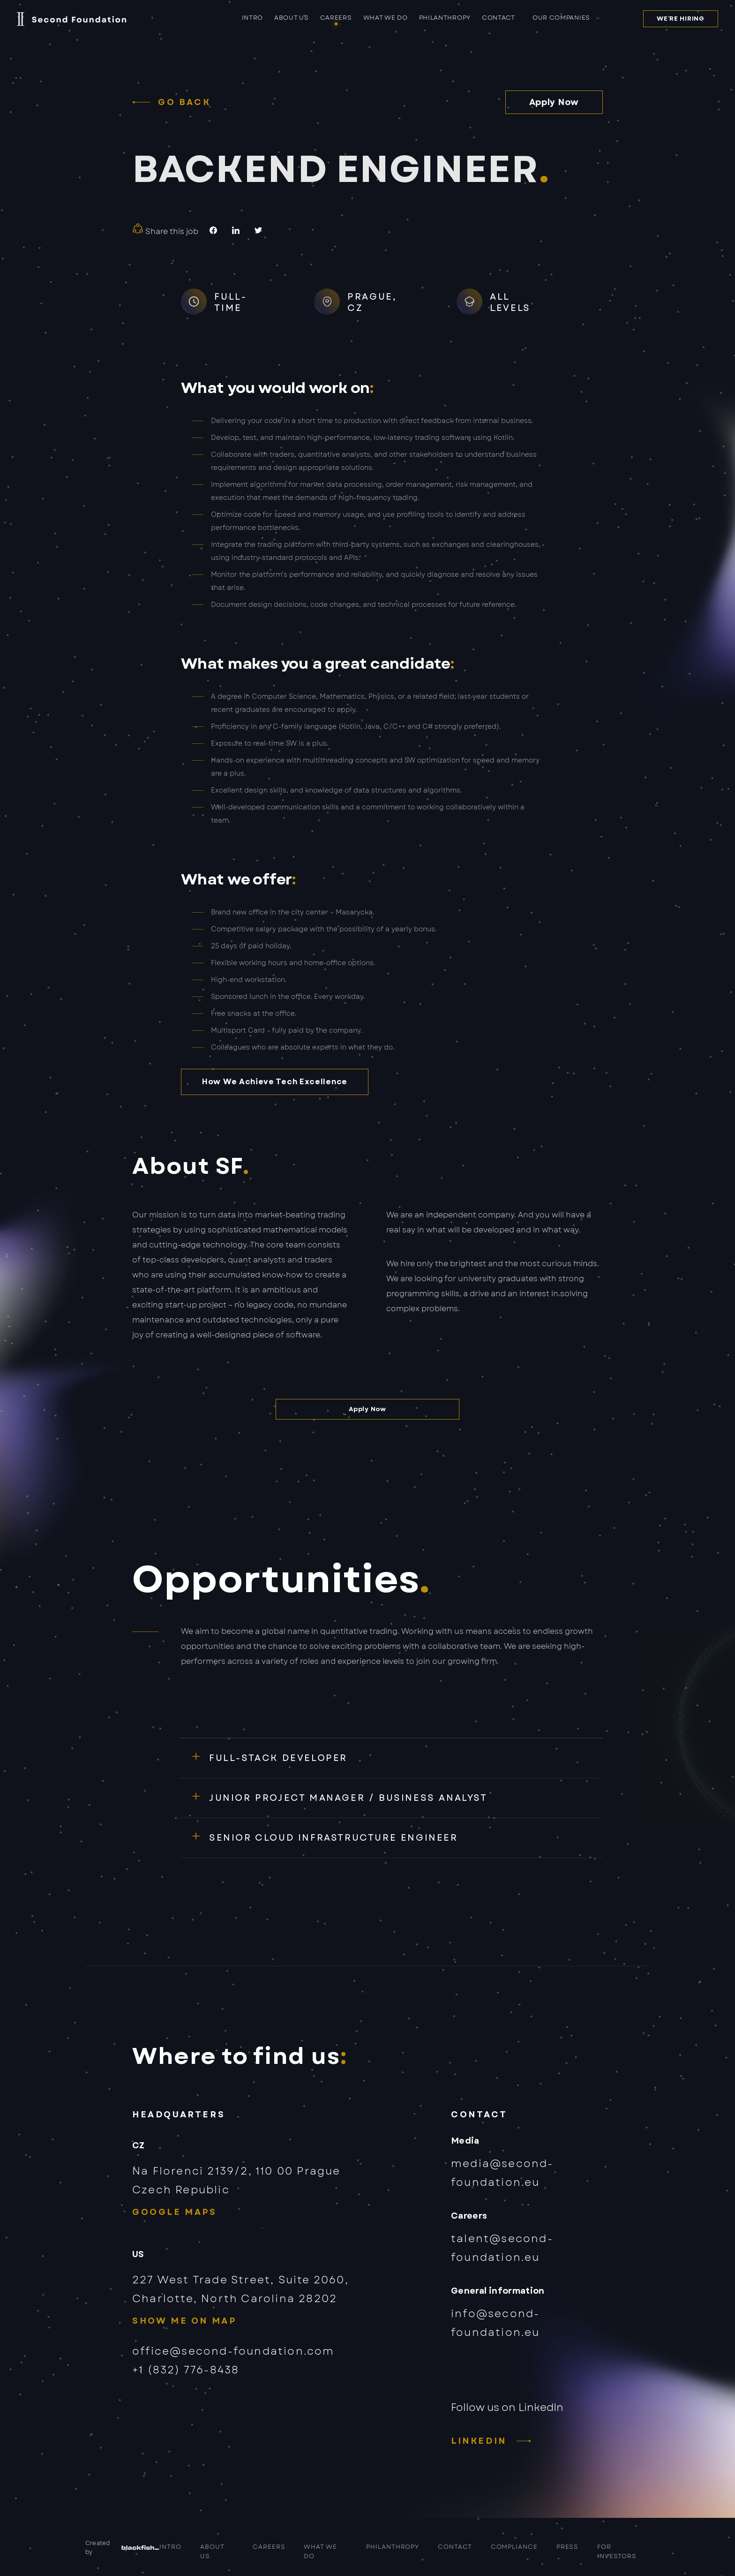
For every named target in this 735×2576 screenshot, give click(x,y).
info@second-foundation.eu (495, 2323)
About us (291, 18)
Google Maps (174, 2212)
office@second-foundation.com (233, 2350)
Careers (336, 18)
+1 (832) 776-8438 (185, 2369)
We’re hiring (680, 18)
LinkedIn (479, 2441)
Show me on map (184, 2321)
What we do (385, 18)
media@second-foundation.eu (502, 2173)
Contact (498, 18)
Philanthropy (445, 18)
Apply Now (554, 102)
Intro (252, 18)
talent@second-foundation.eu (502, 2248)
